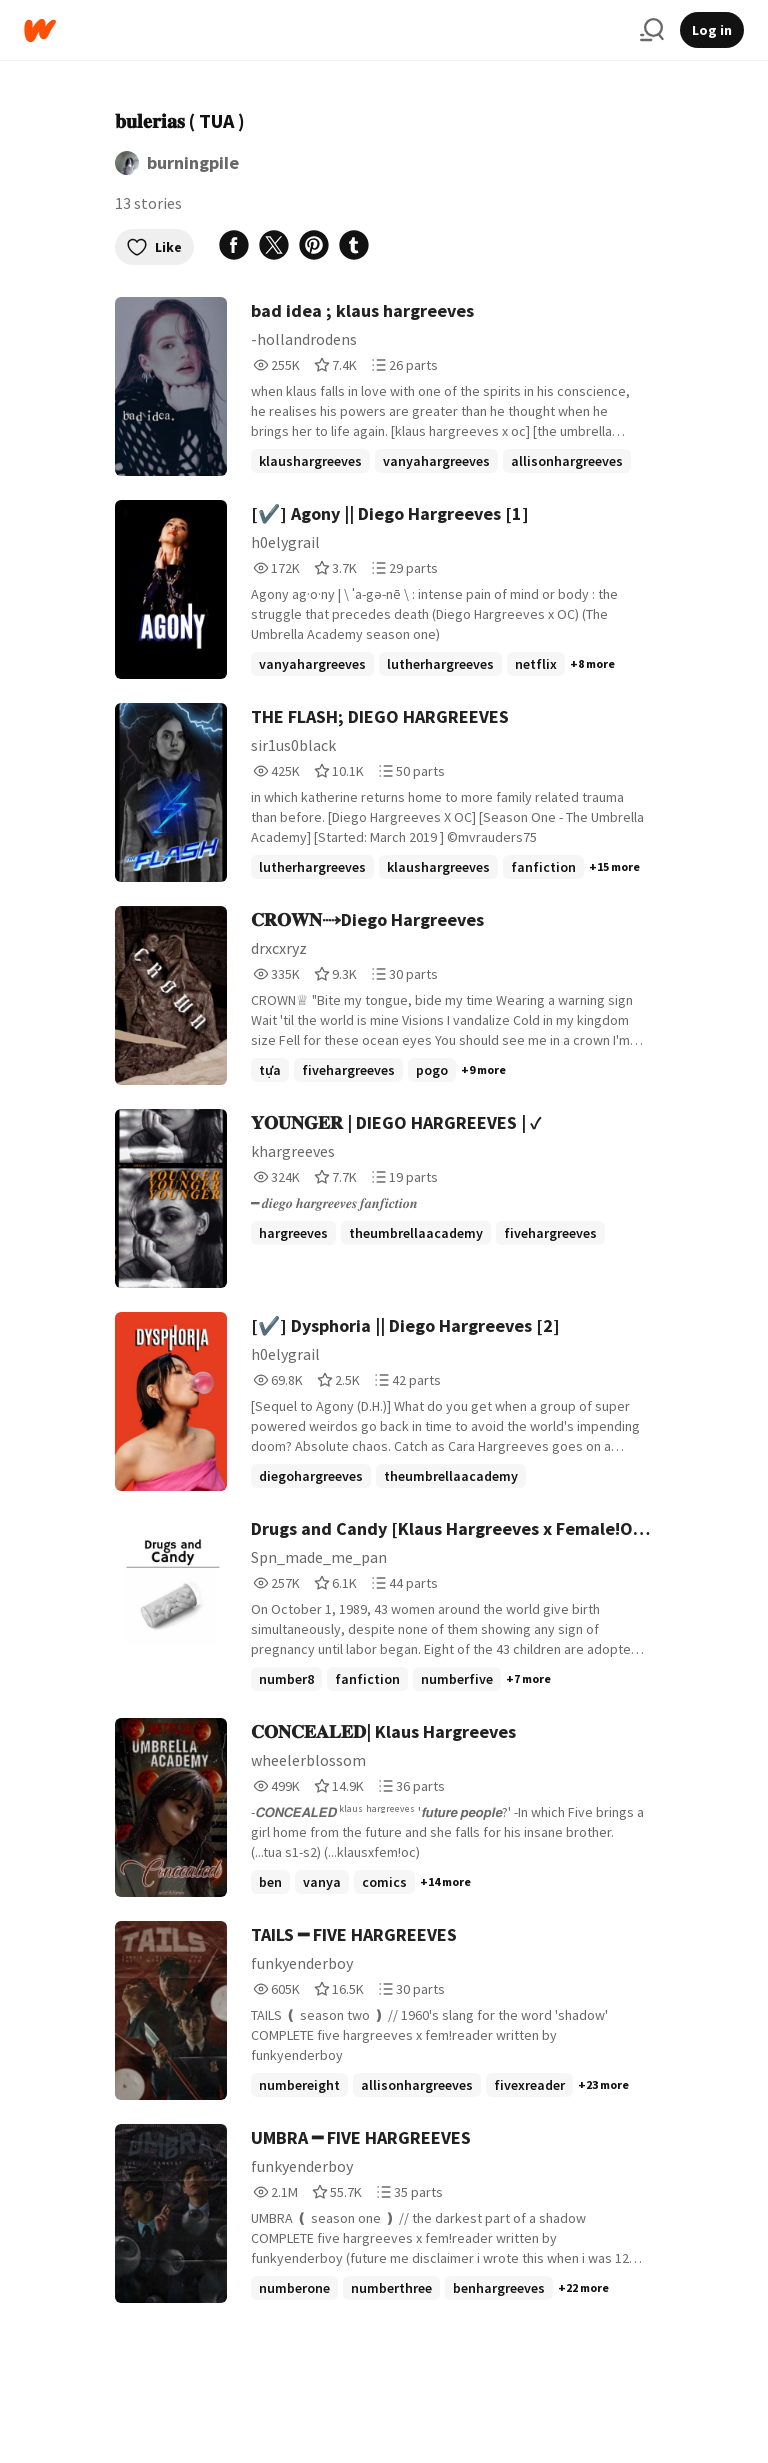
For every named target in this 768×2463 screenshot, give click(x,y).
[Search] (652, 30)
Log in (712, 30)
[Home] (324, 30)
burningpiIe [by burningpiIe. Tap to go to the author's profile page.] (193, 162)
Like (154, 247)
